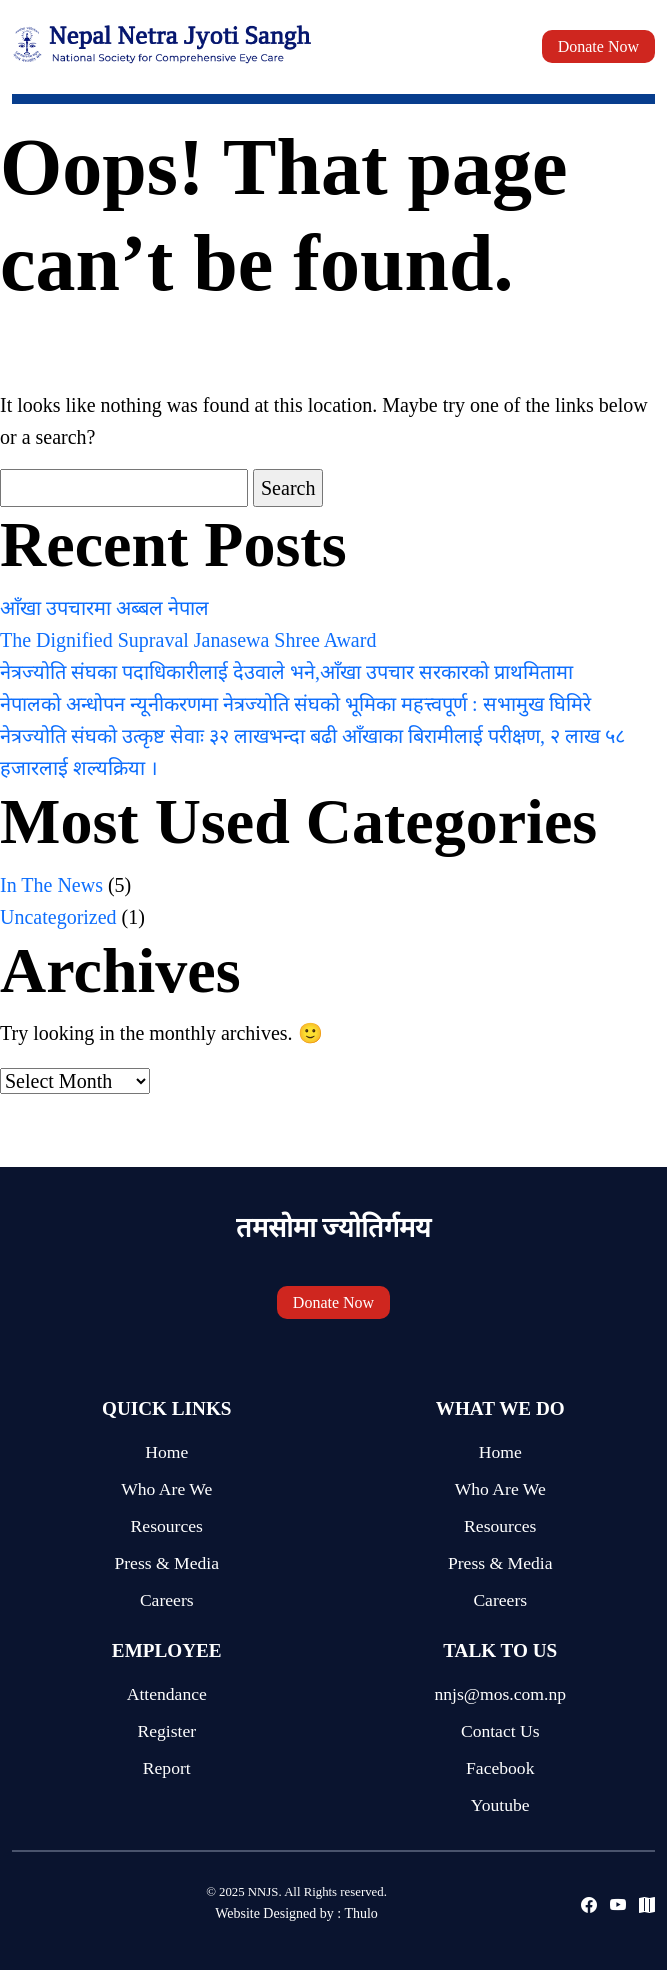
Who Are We (166, 1489)
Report (167, 1768)
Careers (167, 1600)
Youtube (500, 1805)
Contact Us (500, 1731)
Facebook (500, 1768)
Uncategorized (58, 917)
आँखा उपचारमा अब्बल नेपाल (104, 608)
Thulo (360, 1913)
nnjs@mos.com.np (500, 1694)
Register (166, 1731)
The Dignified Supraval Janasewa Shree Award (188, 640)
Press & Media (166, 1563)
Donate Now (598, 46)
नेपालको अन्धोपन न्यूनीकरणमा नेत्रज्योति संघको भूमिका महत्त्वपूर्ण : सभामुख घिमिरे (295, 704)
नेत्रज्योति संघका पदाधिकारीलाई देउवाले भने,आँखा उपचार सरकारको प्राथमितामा (286, 672)
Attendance (167, 1694)
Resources (167, 1526)
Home (166, 1452)
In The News (51, 885)
